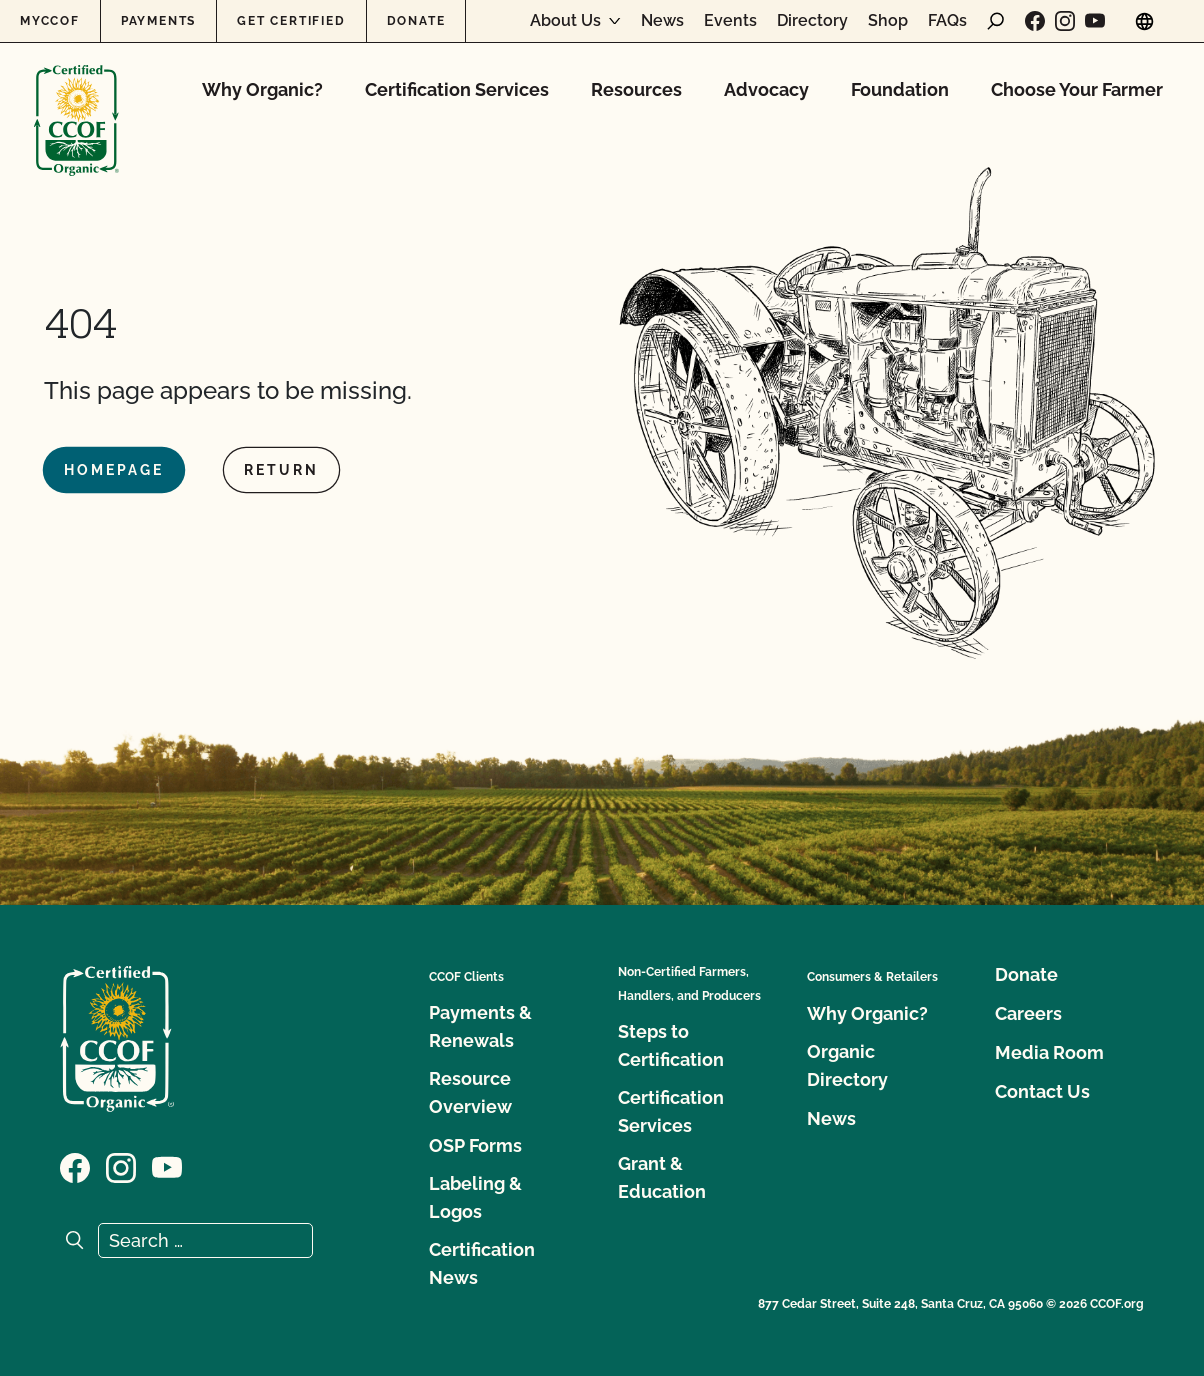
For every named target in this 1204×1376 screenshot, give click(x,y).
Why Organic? (262, 89)
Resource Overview (470, 1092)
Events (730, 21)
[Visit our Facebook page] (1035, 21)
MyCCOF (50, 21)
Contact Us (1042, 1091)
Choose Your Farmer (1077, 89)
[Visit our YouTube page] (1095, 21)
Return (281, 470)
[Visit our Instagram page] (1065, 21)
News (662, 21)
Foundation (900, 89)
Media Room (1049, 1052)
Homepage (114, 470)
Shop (888, 21)
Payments (158, 21)
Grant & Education (662, 1177)
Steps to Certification (671, 1045)
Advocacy (766, 89)
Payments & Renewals (480, 1026)
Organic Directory (847, 1065)
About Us (565, 21)
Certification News (482, 1263)
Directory (812, 21)
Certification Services (457, 89)
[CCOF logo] (76, 99)
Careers (1028, 1013)
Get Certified (291, 21)
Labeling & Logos (475, 1197)
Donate (416, 21)
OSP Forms (475, 1145)
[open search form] (996, 21)
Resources (636, 89)
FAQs (947, 21)
